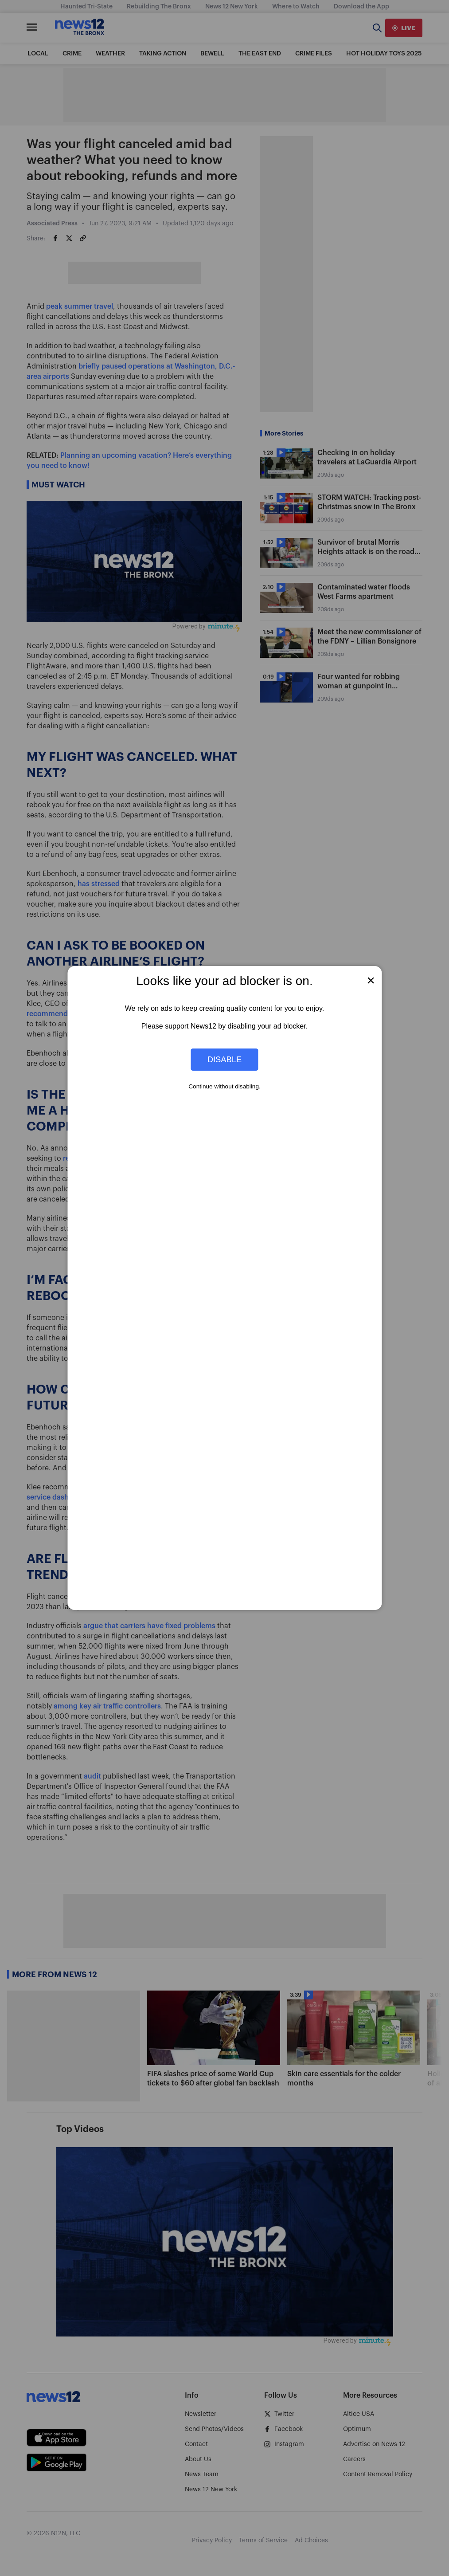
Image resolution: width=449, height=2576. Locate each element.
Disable (224, 1059)
